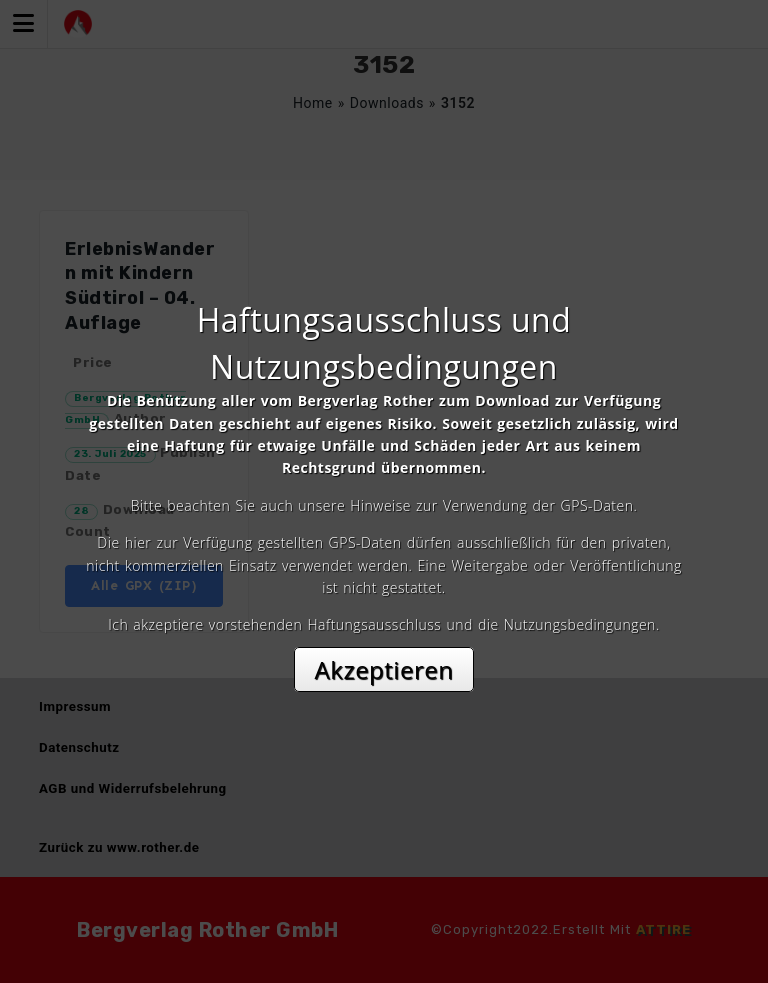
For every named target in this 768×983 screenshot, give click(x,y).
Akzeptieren (384, 669)
